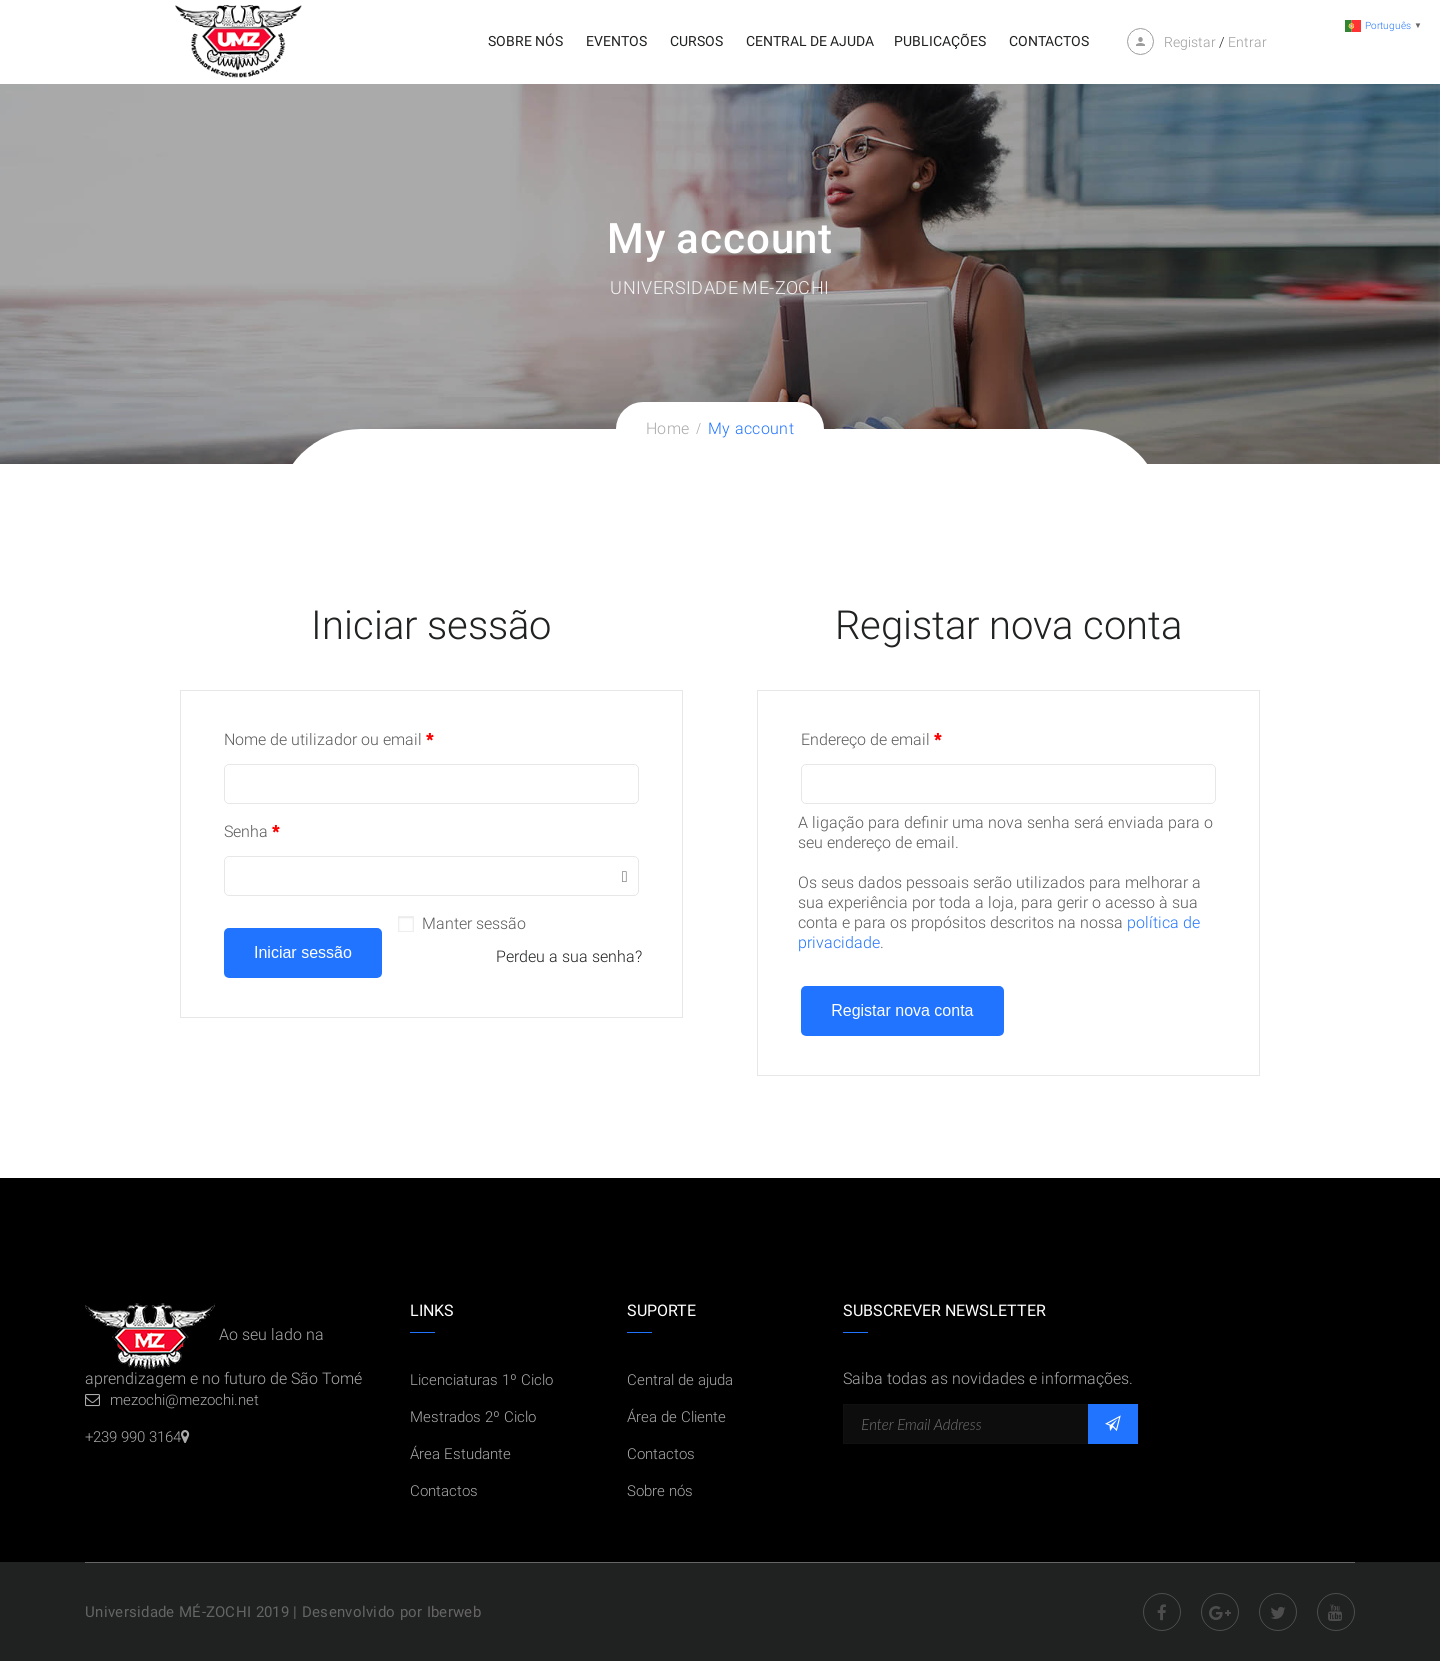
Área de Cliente (676, 1417)
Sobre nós (525, 41)
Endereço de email (871, 739)
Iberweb (454, 1612)
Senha (251, 831)
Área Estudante (460, 1454)
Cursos (696, 41)
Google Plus (1220, 1612)
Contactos (1049, 41)
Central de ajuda (810, 41)
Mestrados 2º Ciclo (473, 1417)
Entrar (1247, 42)
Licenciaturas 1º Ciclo (481, 1380)
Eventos (616, 41)
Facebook (1162, 1612)
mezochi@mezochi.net (184, 1400)
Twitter (1278, 1612)
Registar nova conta (902, 1010)
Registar (1190, 42)
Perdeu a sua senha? (569, 956)
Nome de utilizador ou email (328, 739)
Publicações (940, 41)
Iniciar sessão (303, 952)
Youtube (1336, 1612)
